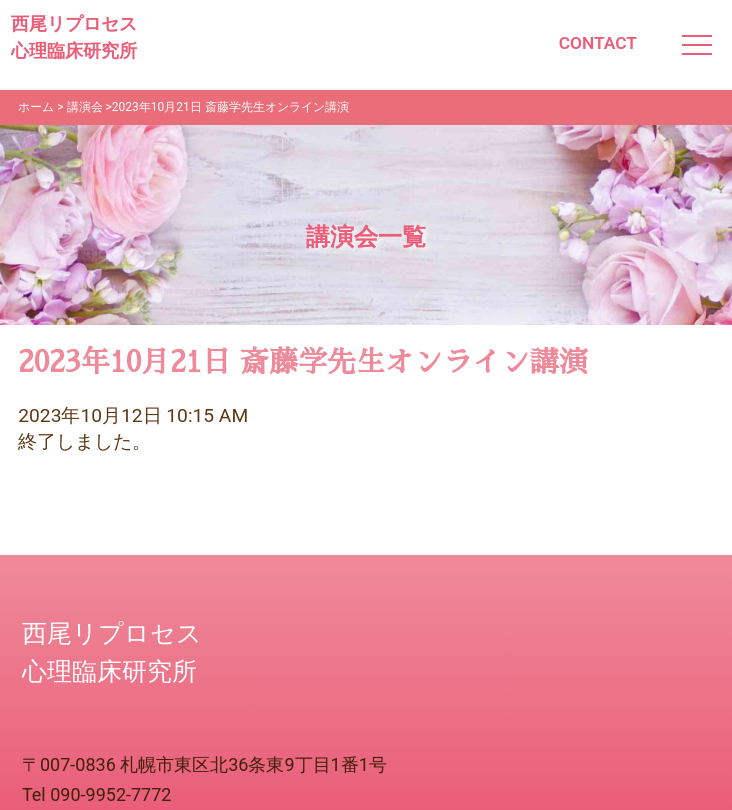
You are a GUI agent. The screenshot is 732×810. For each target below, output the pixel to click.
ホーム (36, 107)
